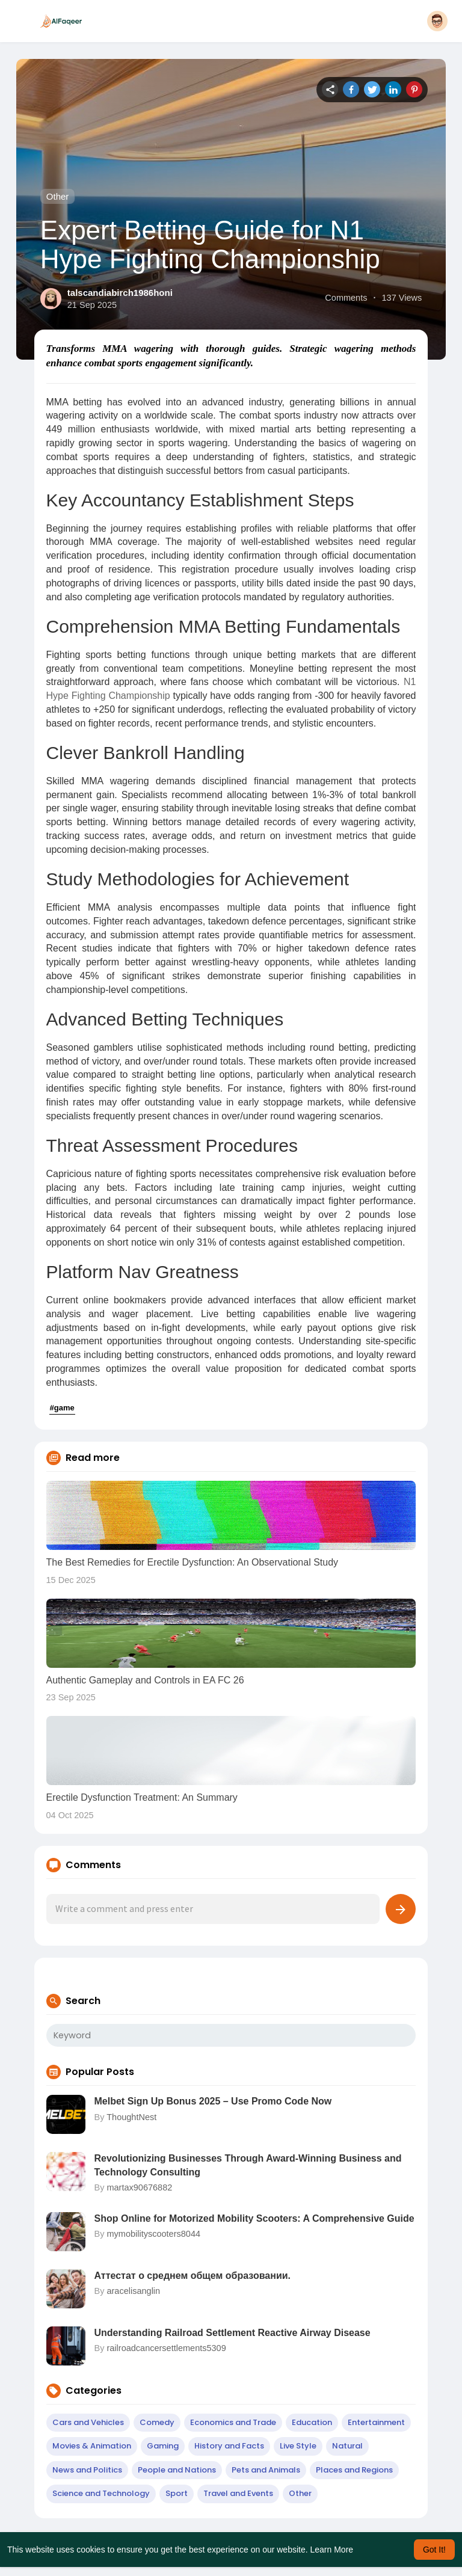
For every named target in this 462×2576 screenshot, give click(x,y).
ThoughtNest (131, 2117)
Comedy (157, 2422)
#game (62, 1407)
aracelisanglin (133, 2291)
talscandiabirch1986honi (120, 292)
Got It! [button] (434, 2549)
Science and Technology (101, 2493)
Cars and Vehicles (88, 2422)
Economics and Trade (233, 2422)
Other (57, 196)
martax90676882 (139, 2187)
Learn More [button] (332, 2549)
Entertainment (376, 2422)
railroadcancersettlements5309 (166, 2348)
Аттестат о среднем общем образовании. (192, 2275)
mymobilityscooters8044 (153, 2234)
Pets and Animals (266, 2470)
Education (312, 2422)
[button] (437, 21)
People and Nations (177, 2470)
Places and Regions (354, 2470)
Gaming (163, 2446)
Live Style (298, 2446)
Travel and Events (238, 2493)
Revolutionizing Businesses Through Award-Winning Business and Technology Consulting (248, 2165)
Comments (346, 298)
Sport (176, 2493)
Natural (347, 2446)
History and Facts (229, 2446)
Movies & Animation (91, 2446)
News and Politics (87, 2470)
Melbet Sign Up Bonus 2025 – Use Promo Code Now (213, 2101)
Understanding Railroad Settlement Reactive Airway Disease (232, 2333)
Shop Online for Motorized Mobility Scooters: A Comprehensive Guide (254, 2218)
